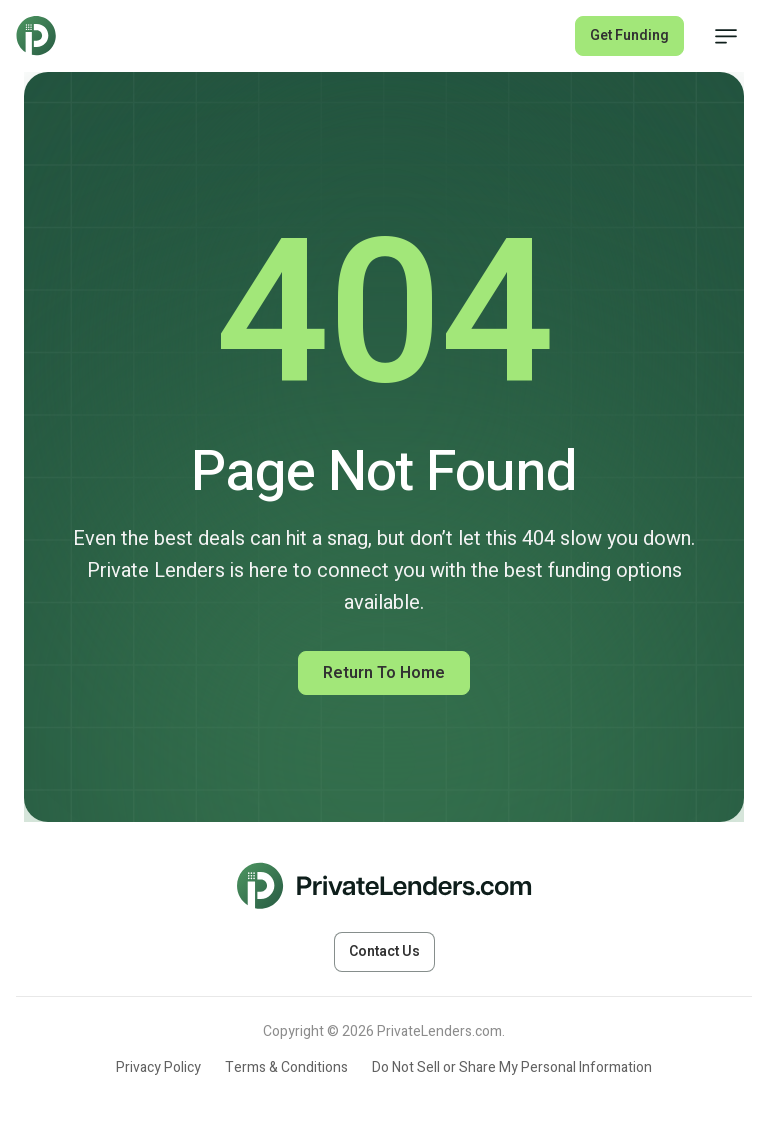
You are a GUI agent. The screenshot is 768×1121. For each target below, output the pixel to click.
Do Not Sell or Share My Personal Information (512, 1067)
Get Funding (629, 35)
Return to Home (384, 673)
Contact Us (384, 951)
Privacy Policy (158, 1067)
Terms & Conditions (286, 1067)
